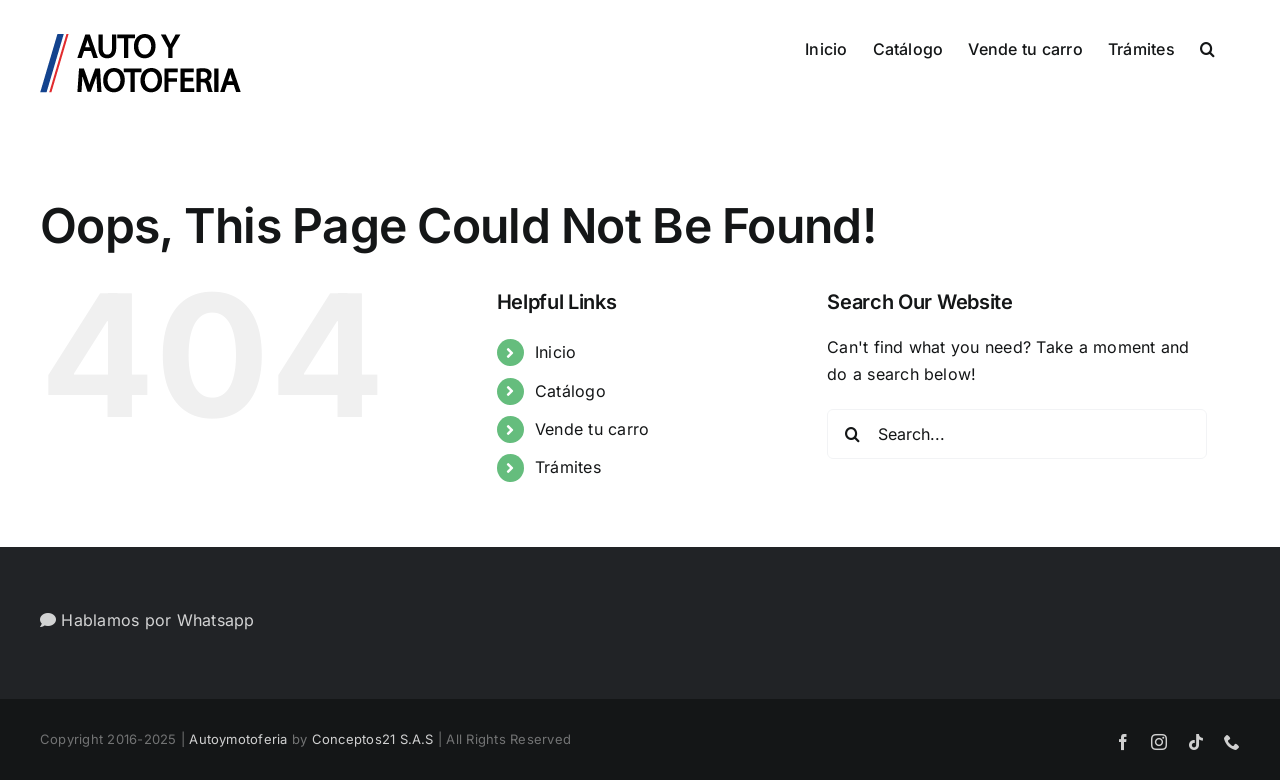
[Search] (852, 434)
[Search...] (1017, 434)
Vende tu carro (592, 429)
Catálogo (570, 391)
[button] (1207, 47)
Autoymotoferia (238, 739)
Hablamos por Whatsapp (147, 620)
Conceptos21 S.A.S (373, 739)
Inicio (555, 352)
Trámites (568, 467)
